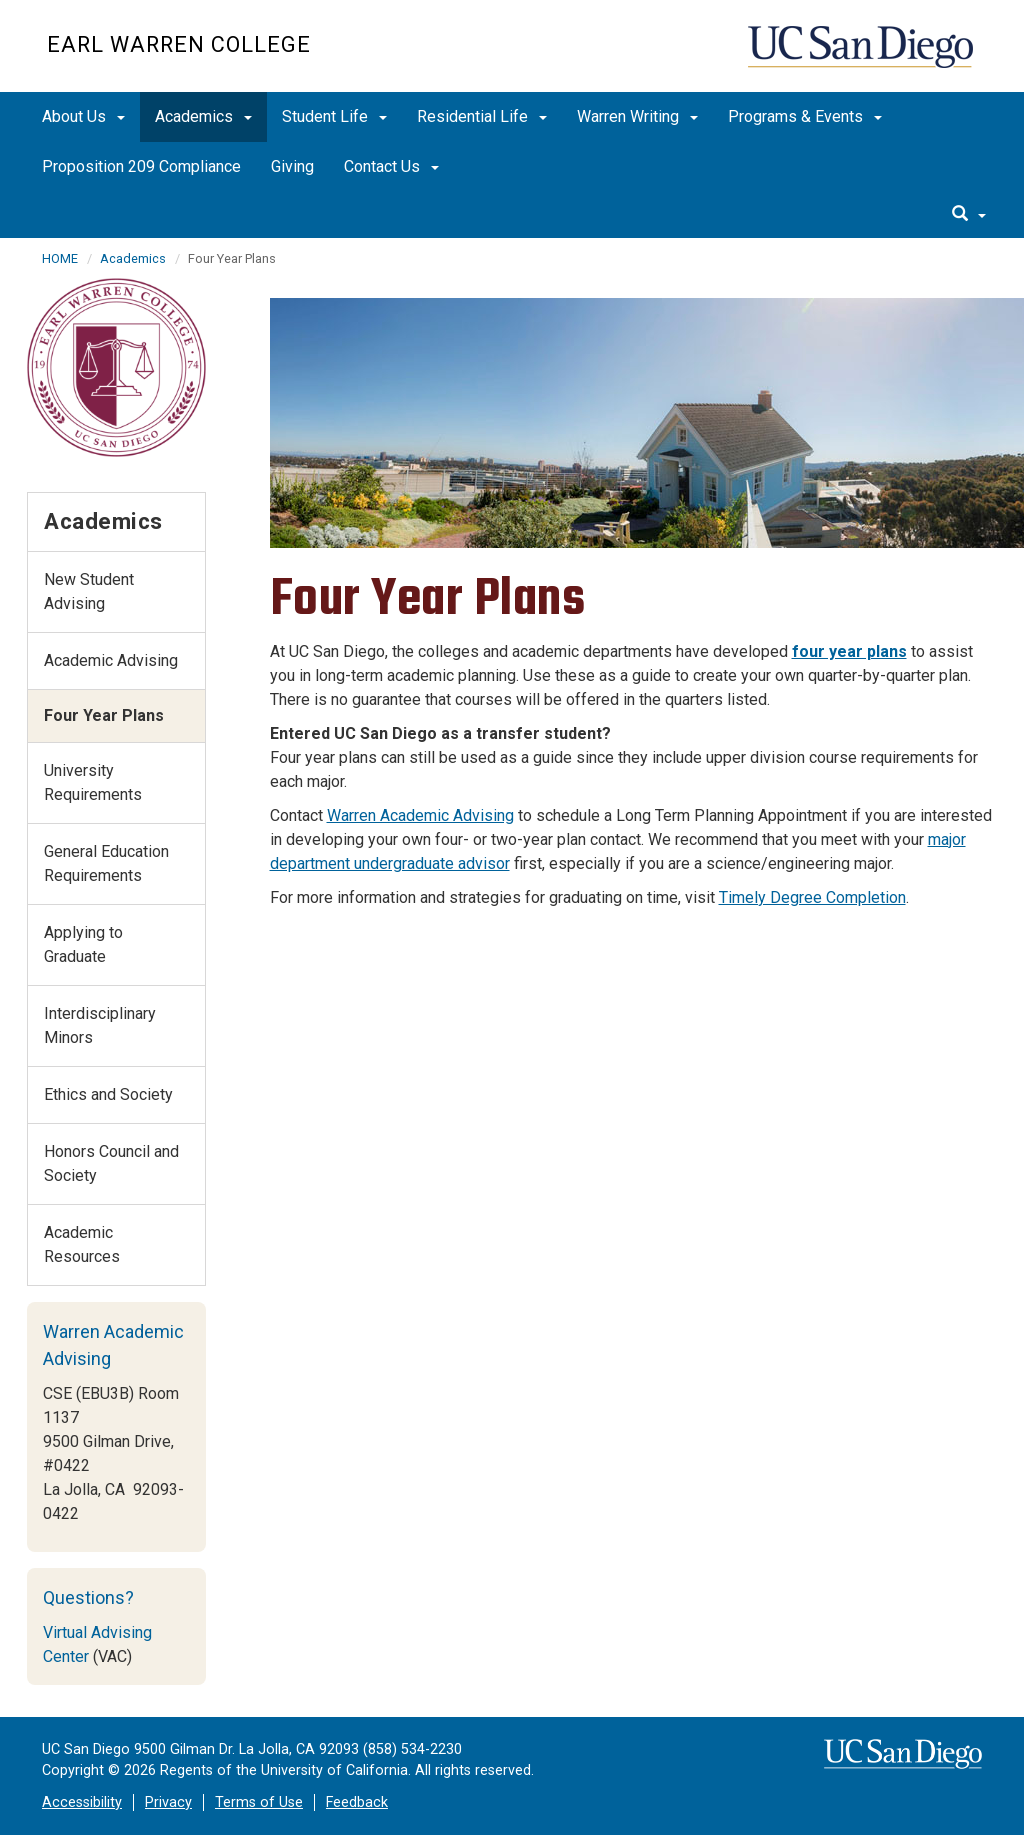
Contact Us (391, 166)
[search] (969, 215)
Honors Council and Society (111, 1163)
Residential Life (482, 116)
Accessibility (82, 1802)
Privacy (168, 1802)
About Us (83, 116)
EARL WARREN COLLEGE (179, 44)
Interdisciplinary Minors (100, 1025)
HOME (60, 258)
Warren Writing (637, 116)
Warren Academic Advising (420, 815)
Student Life (334, 116)
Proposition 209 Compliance (141, 166)
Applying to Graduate (83, 944)
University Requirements (93, 782)
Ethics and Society (108, 1094)
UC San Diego (862, 56)
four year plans (849, 651)
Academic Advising (111, 660)
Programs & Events (805, 116)
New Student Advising (89, 591)
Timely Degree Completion (812, 897)
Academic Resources (82, 1244)
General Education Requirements (106, 863)
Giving (292, 166)
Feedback (357, 1802)
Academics (203, 116)
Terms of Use (259, 1802)
